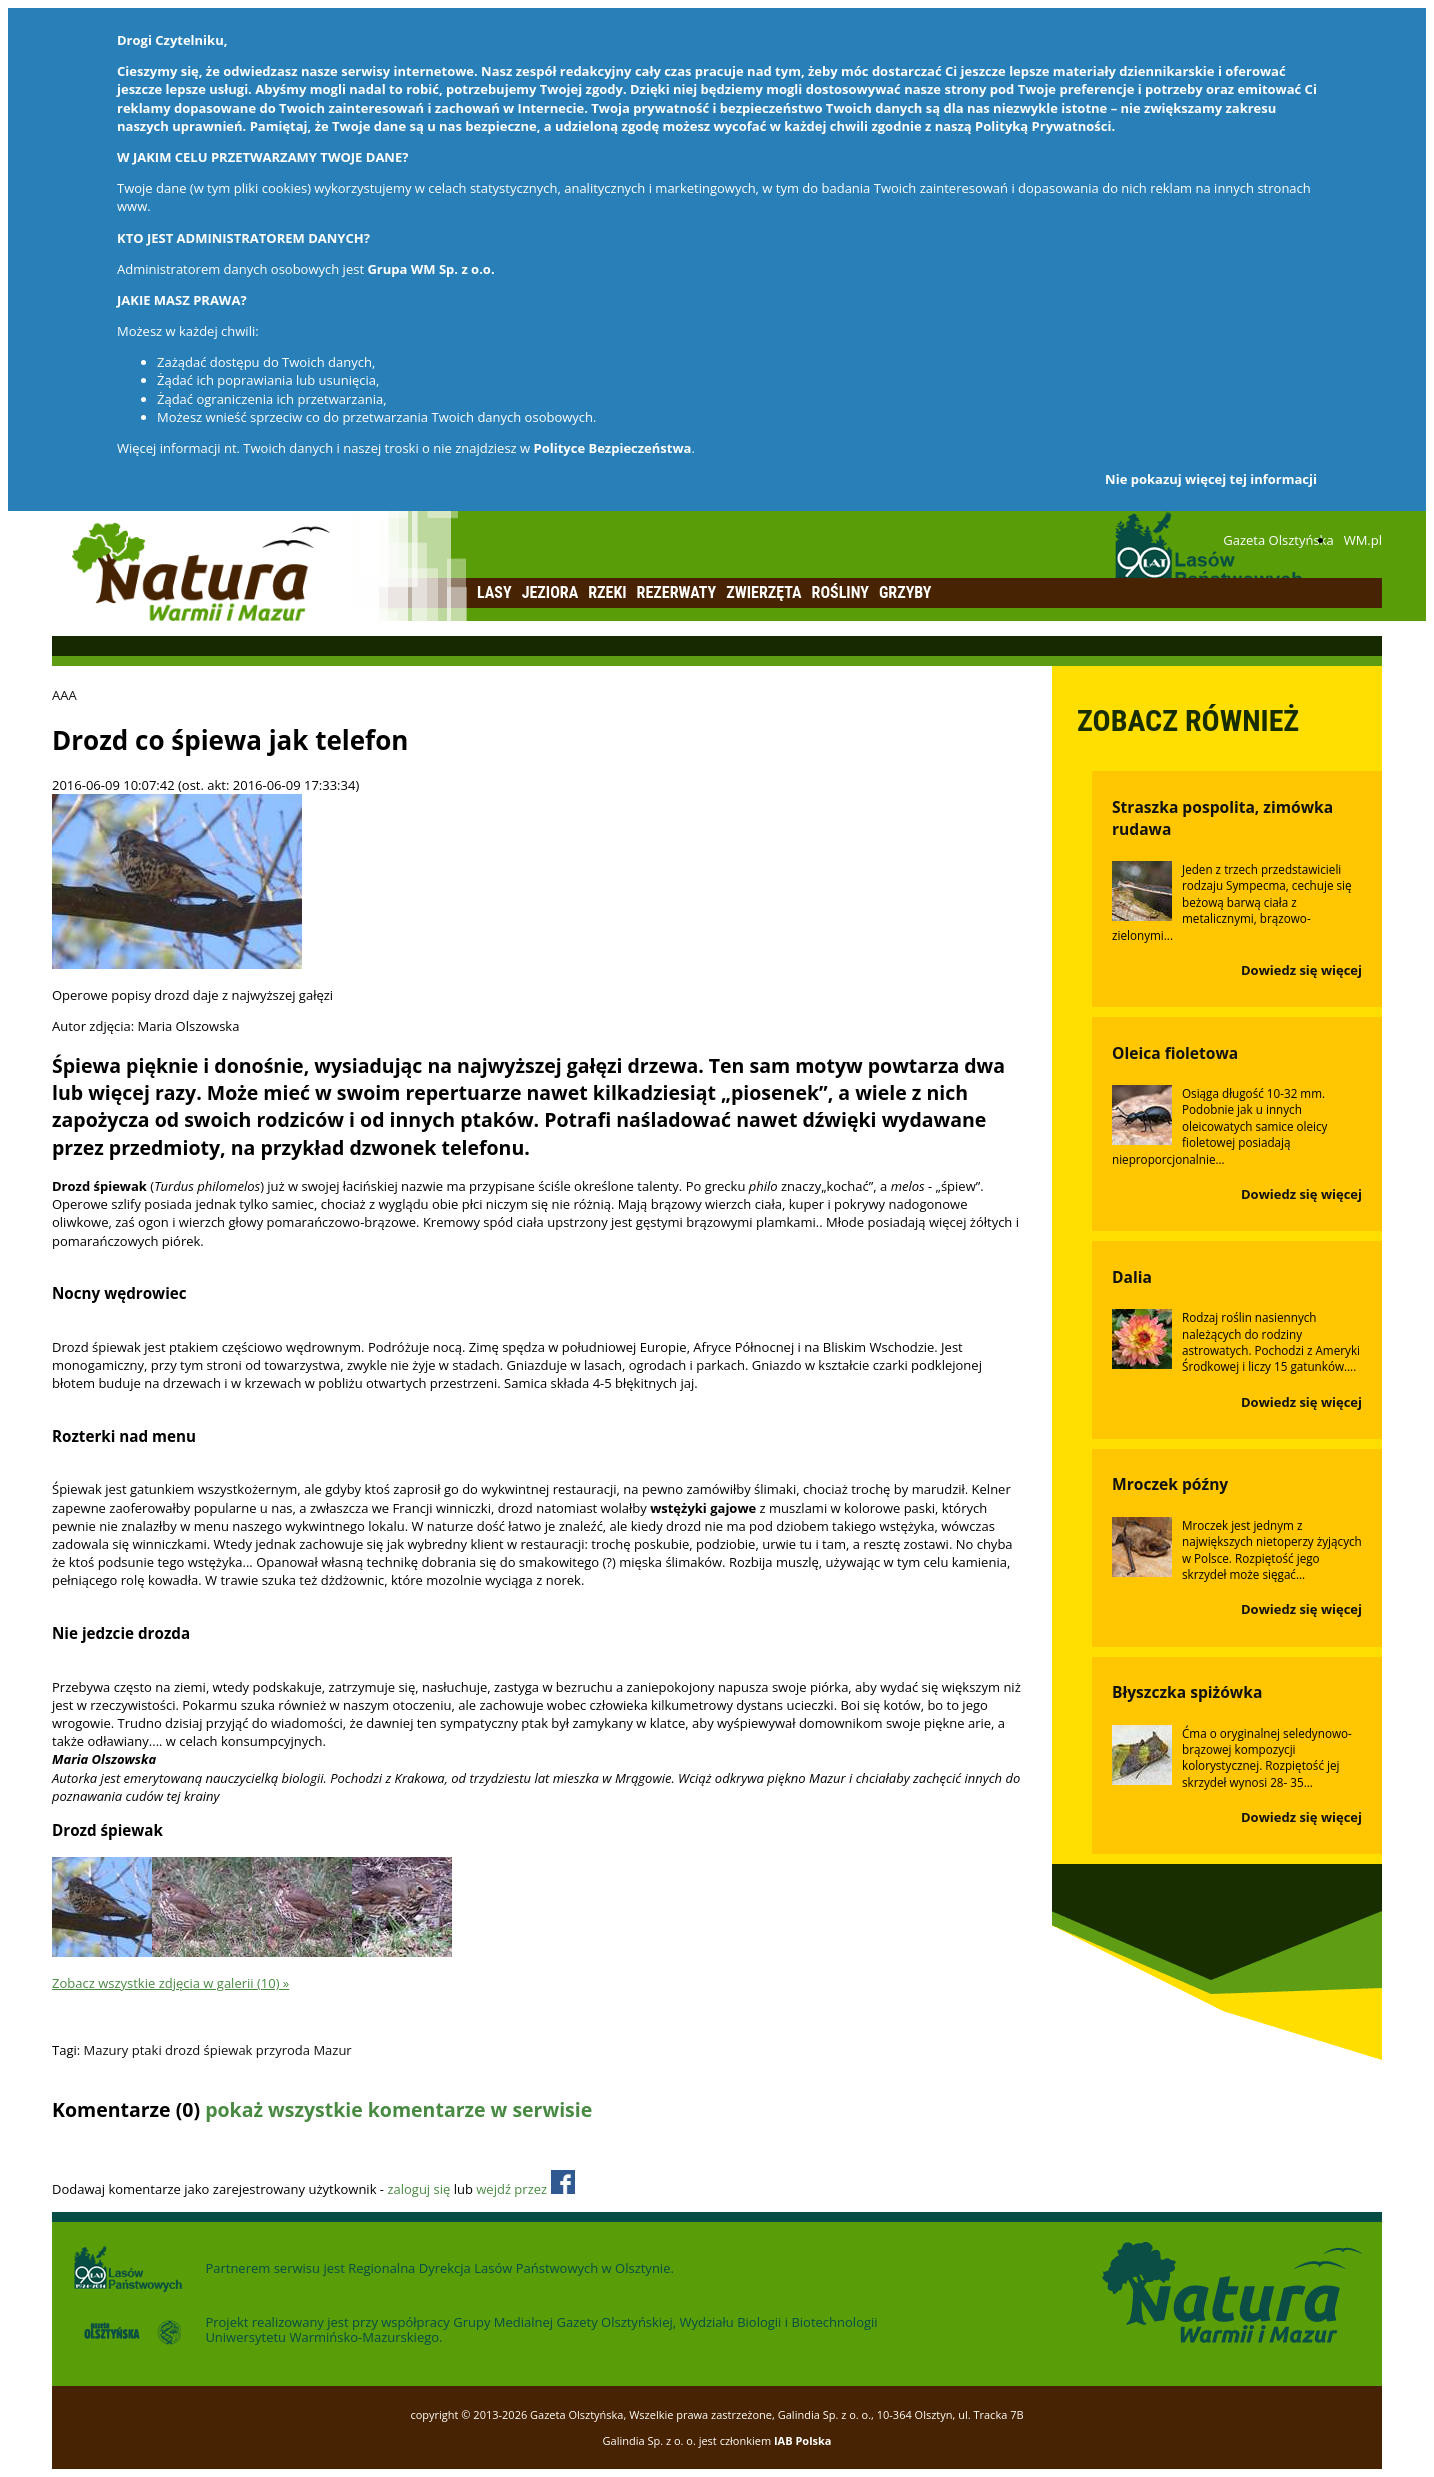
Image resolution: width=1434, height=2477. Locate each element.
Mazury (106, 2050)
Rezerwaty (677, 592)
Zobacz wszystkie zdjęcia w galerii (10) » (170, 1983)
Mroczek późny (1170, 1484)
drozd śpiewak (208, 2050)
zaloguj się (418, 2189)
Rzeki (607, 592)
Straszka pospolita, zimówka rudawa (1222, 818)
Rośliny (840, 592)
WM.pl (1363, 540)
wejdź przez (525, 2189)
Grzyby (905, 592)
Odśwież (185, 2148)
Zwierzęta (763, 592)
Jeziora (550, 592)
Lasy (494, 592)
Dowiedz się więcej (1301, 970)
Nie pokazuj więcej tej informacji (1211, 479)
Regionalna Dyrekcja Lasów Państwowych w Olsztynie (509, 2268)
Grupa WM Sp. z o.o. (430, 269)
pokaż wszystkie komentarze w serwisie (398, 2109)
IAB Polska (803, 2440)
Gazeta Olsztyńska (1278, 540)
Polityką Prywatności (1043, 126)
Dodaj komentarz (104, 2148)
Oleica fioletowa (1175, 1053)
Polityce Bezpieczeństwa (613, 448)
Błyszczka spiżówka (1187, 1692)
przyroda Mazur (304, 2050)
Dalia (1132, 1277)
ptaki (147, 2050)
